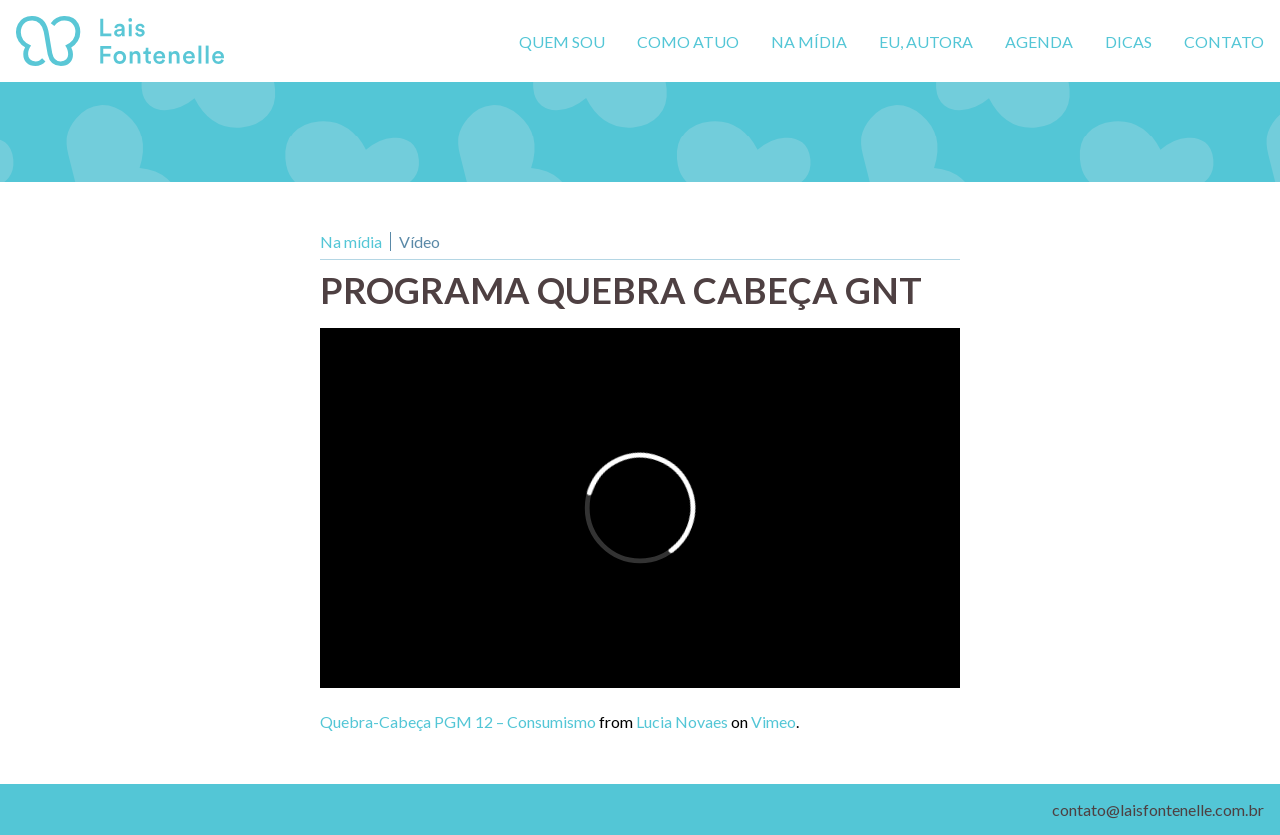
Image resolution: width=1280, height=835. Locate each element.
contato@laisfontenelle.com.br (1158, 809)
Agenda (1039, 41)
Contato (1224, 41)
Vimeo (773, 721)
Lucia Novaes (682, 721)
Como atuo (688, 41)
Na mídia (809, 41)
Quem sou (562, 41)
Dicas (1128, 41)
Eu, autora (926, 41)
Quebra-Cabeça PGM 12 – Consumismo (458, 721)
